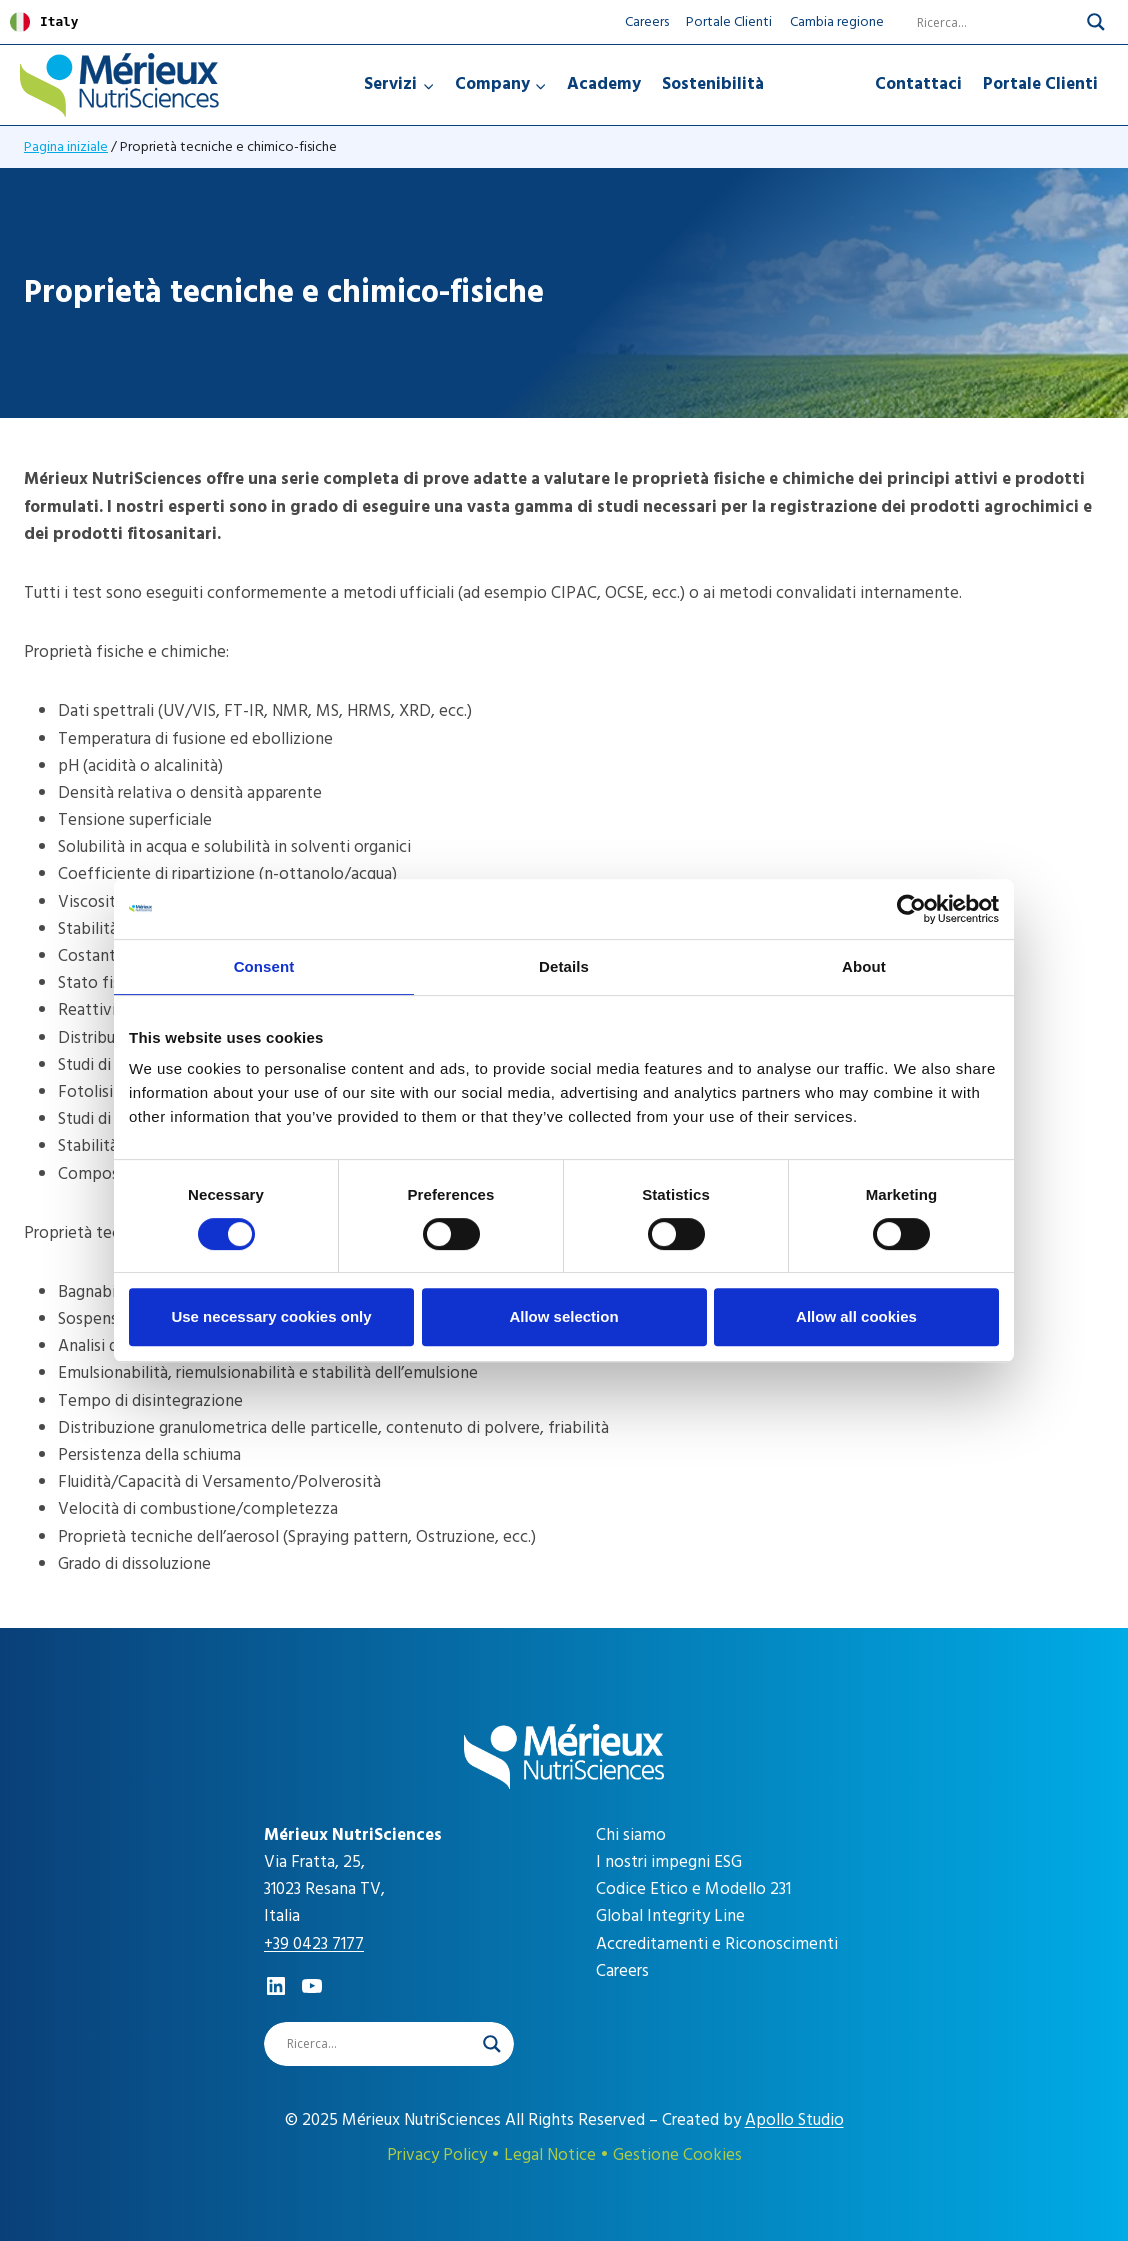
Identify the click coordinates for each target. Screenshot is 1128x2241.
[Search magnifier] (1096, 22)
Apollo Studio (794, 2120)
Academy (604, 84)
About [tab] (864, 966)
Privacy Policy (437, 2155)
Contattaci (918, 84)
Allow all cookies (856, 1316)
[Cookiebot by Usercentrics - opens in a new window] (911, 909)
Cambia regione (837, 22)
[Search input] (984, 22)
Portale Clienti (729, 21)
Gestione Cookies (677, 2155)
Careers (647, 21)
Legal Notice (550, 2155)
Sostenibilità (713, 84)
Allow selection (563, 1316)
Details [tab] (564, 966)
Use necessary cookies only (271, 1316)
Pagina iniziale (66, 146)
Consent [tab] (264, 966)
